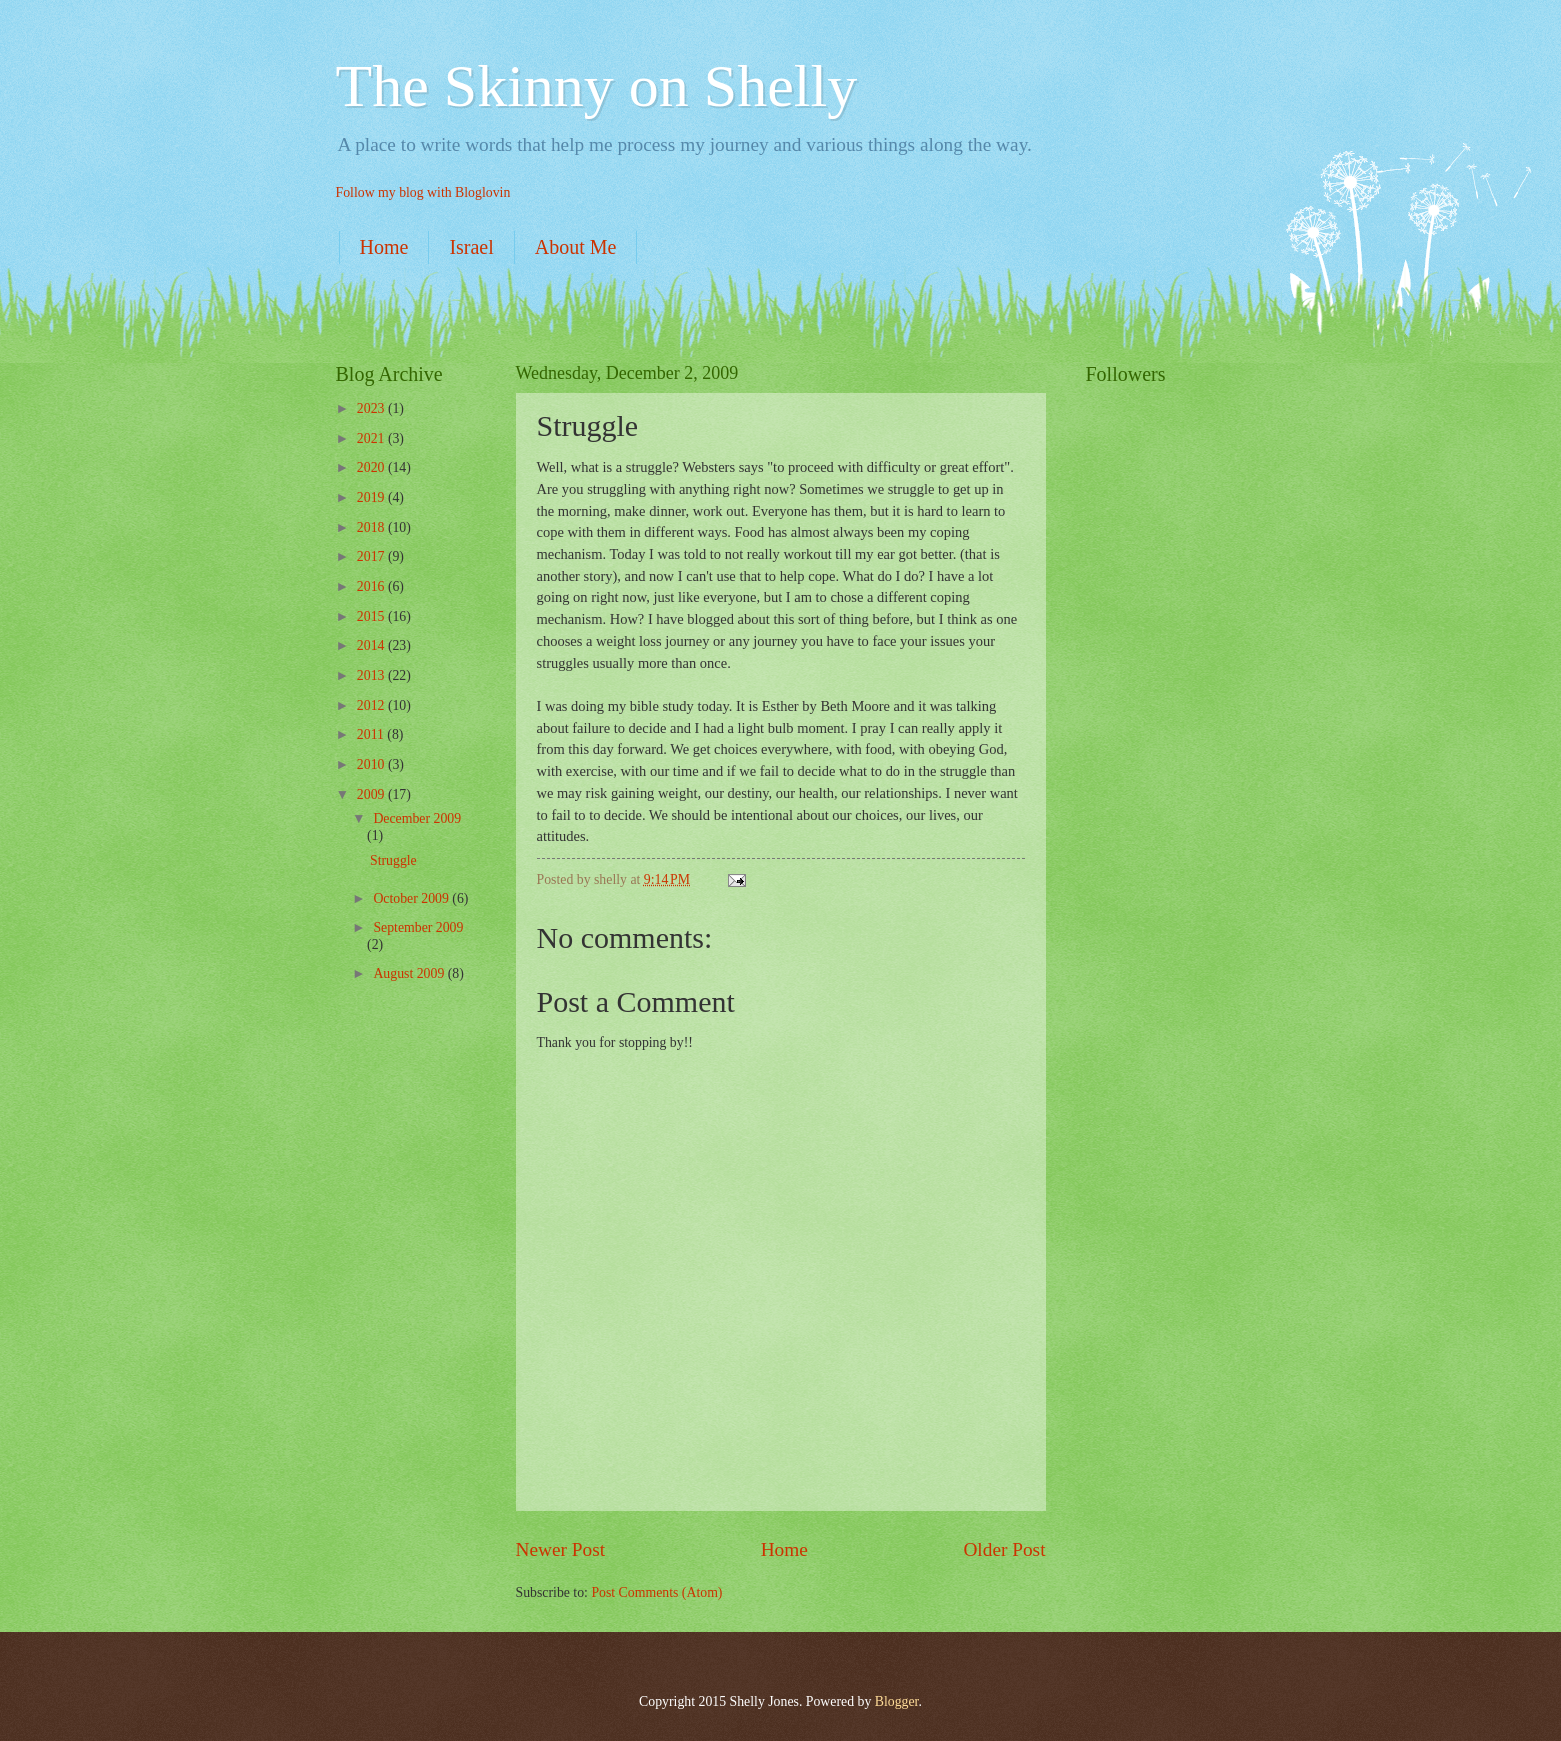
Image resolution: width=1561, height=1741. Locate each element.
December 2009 (417, 818)
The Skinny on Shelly (597, 86)
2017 (372, 556)
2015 (372, 616)
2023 (372, 408)
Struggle (393, 860)
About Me (576, 247)
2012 (372, 705)
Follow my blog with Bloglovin (423, 192)
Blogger (897, 1701)
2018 (372, 527)
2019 (372, 497)
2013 (372, 675)
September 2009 (418, 927)
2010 (372, 764)
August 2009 (410, 973)
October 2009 (412, 898)
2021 (372, 438)
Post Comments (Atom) (656, 1592)
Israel (471, 247)
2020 (372, 467)
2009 (372, 794)
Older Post (1004, 1549)
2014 (372, 645)
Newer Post (561, 1549)
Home (384, 247)
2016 (372, 586)
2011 (372, 734)
